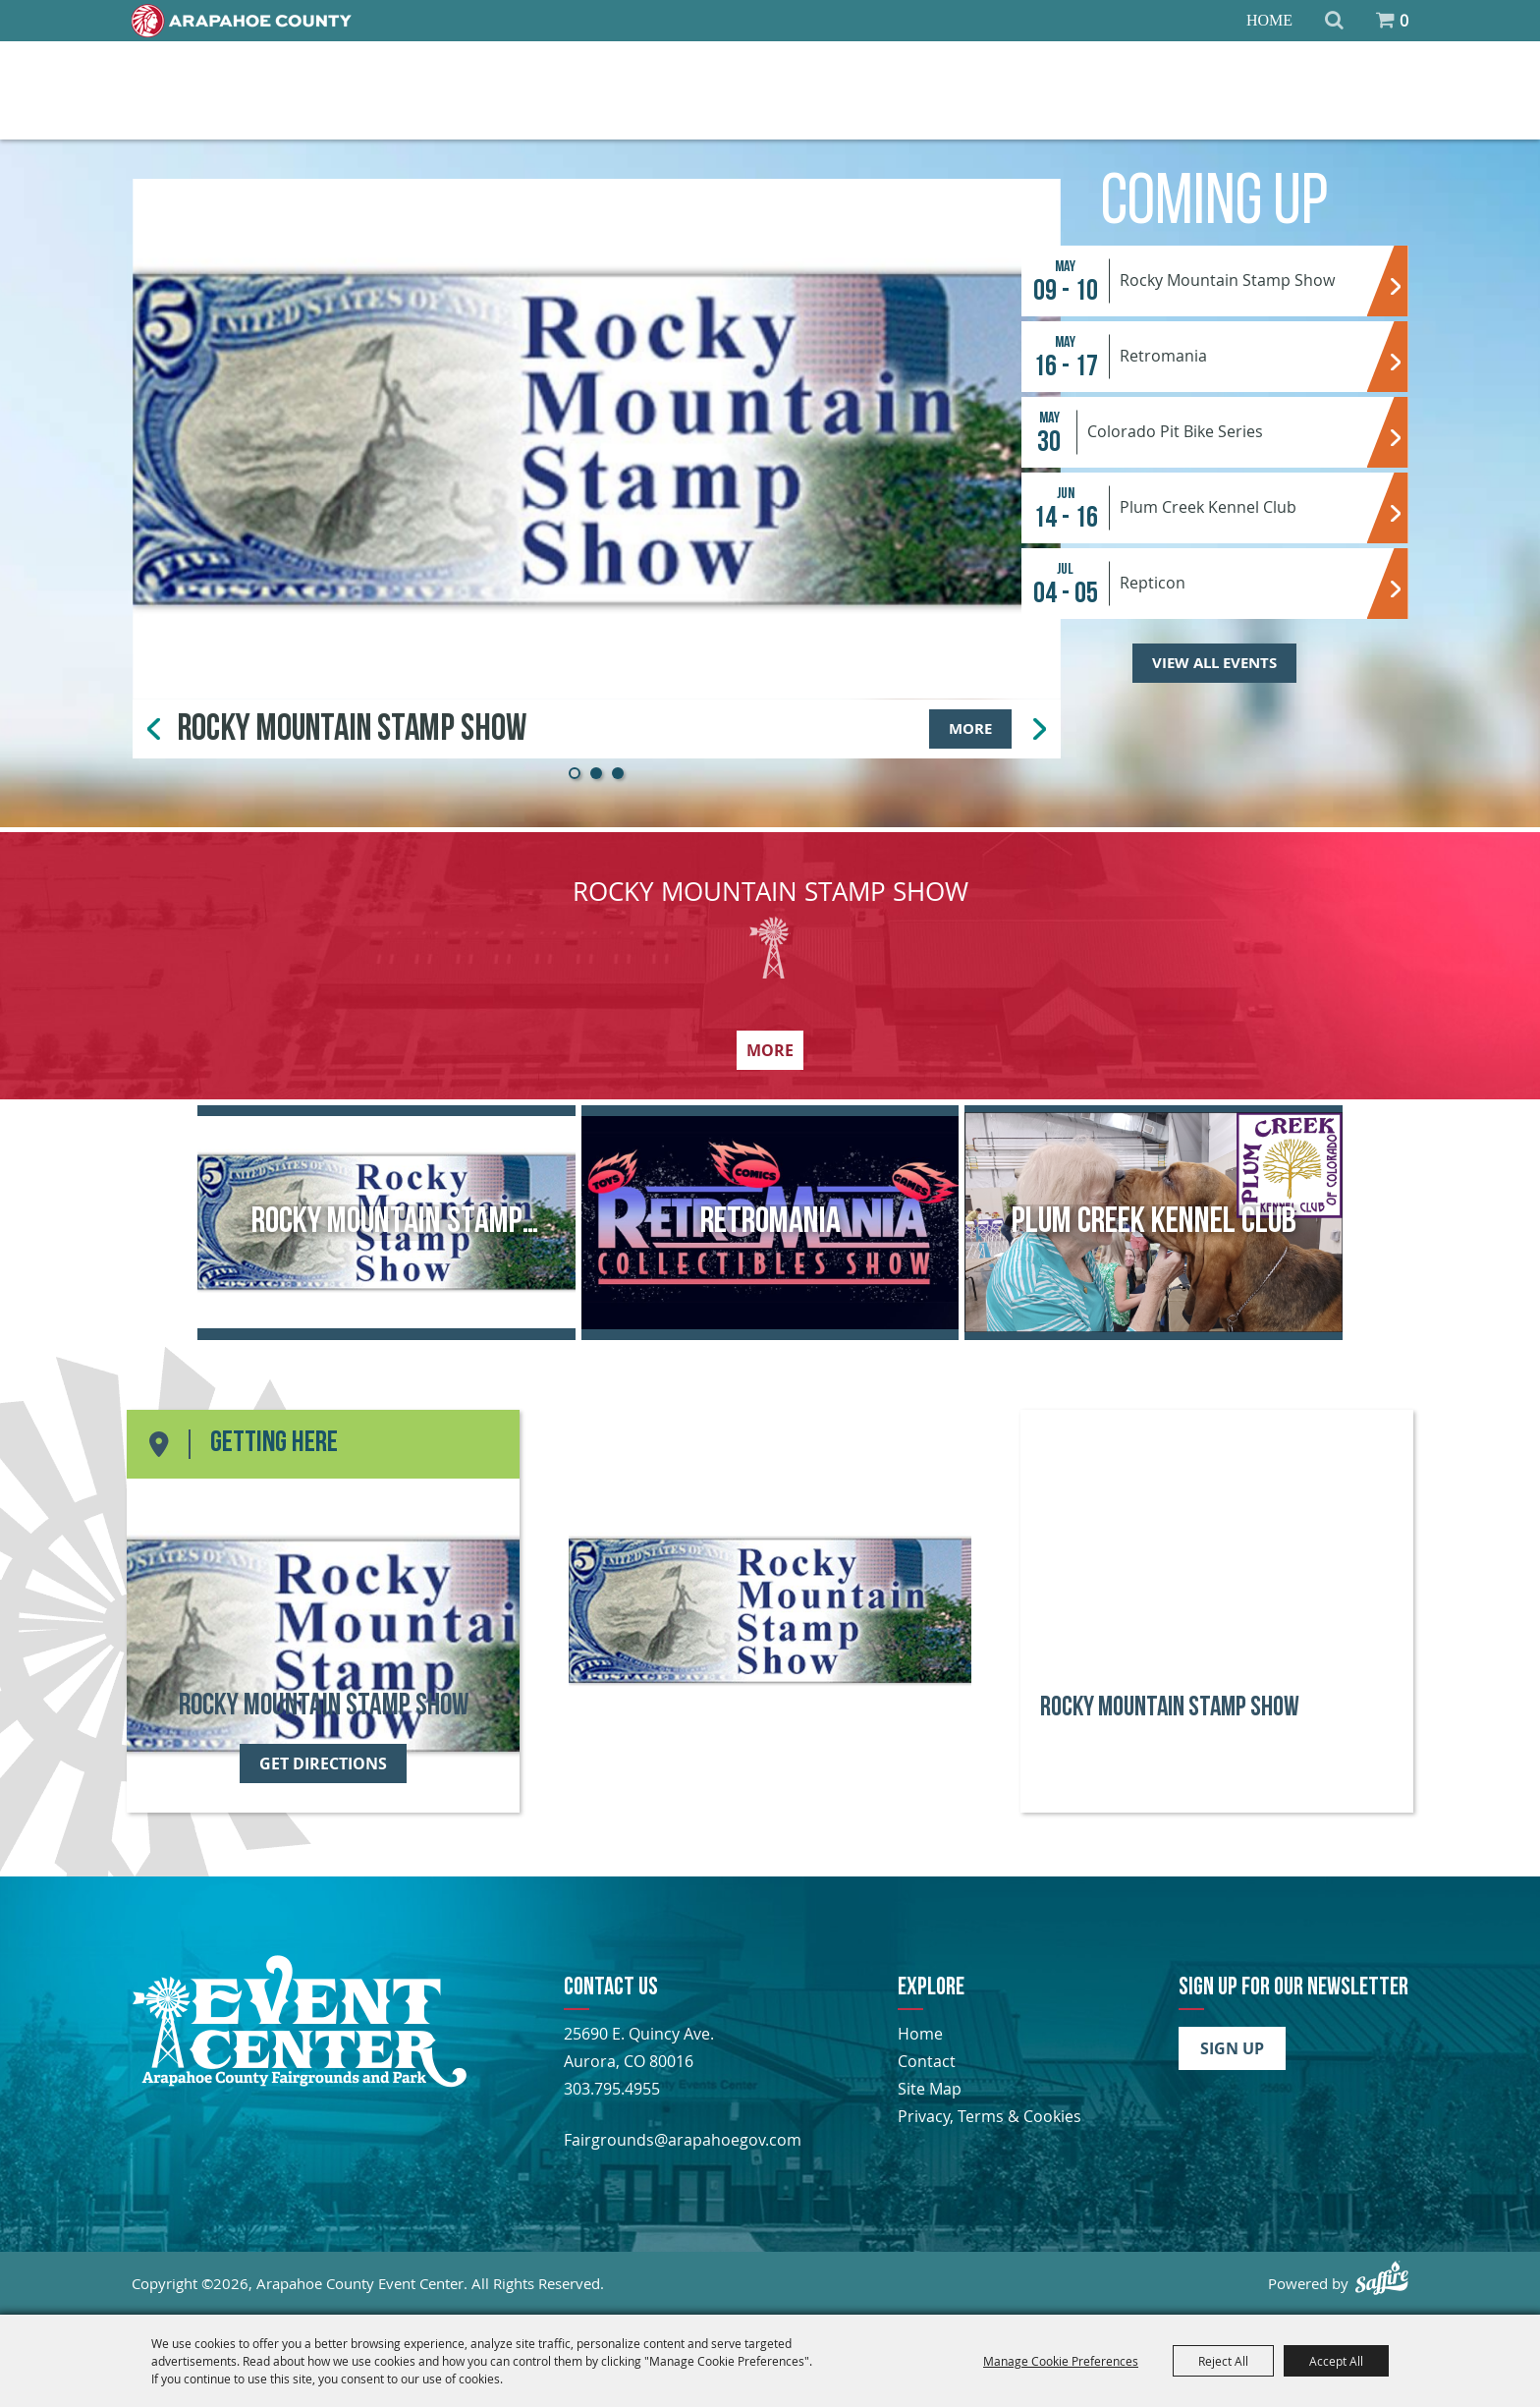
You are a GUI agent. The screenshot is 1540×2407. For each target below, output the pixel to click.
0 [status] (1404, 20)
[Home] (242, 20)
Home (1269, 20)
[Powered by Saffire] (1381, 2278)
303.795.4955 (612, 2088)
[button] (574, 773)
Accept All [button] (1336, 2361)
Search (1334, 20)
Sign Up (1232, 2048)
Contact (927, 2061)
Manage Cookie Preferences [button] (1060, 2361)
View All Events (1214, 662)
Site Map (930, 2088)
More (970, 728)
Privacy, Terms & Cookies (989, 2116)
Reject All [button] (1223, 2361)
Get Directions (323, 1763)
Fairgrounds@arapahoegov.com (682, 2140)
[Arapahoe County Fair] (299, 2082)
